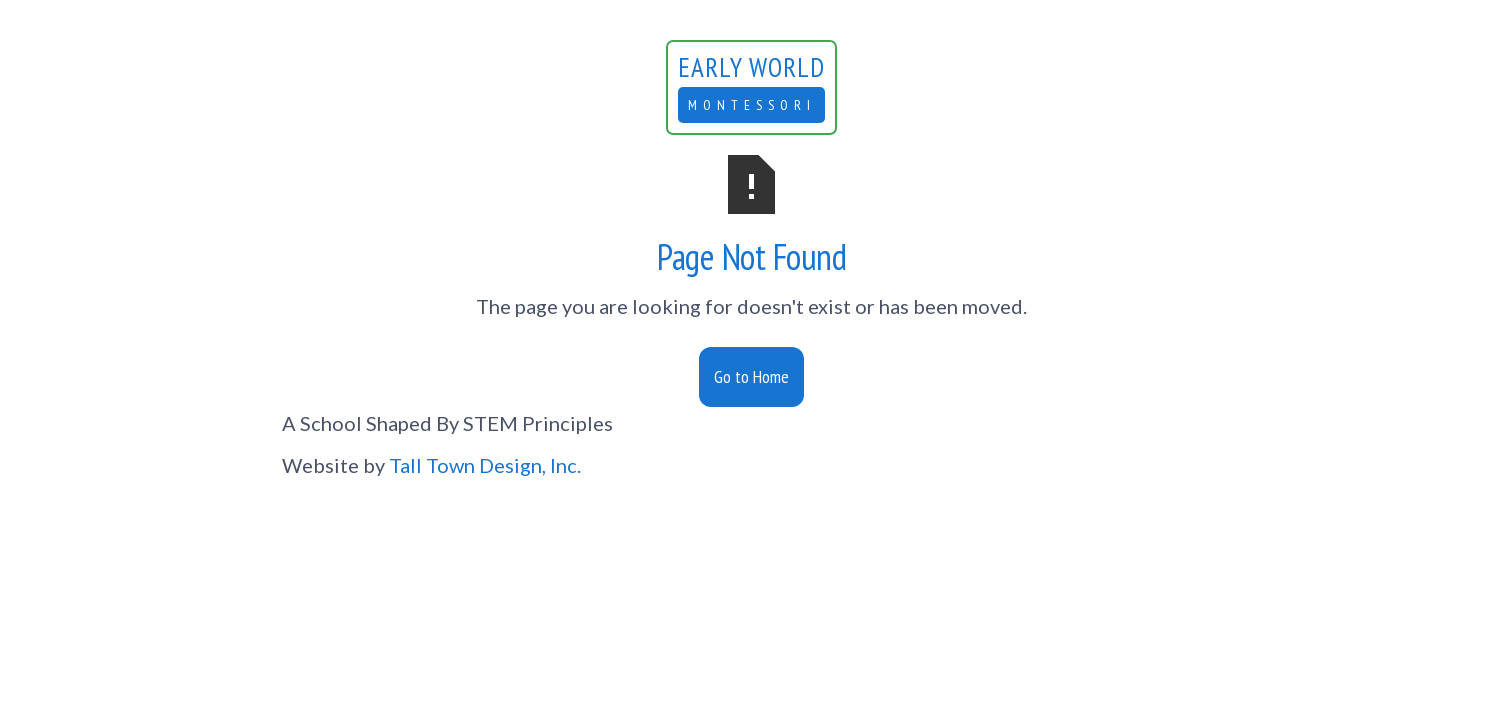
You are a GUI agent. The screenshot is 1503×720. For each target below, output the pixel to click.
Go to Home (751, 376)
